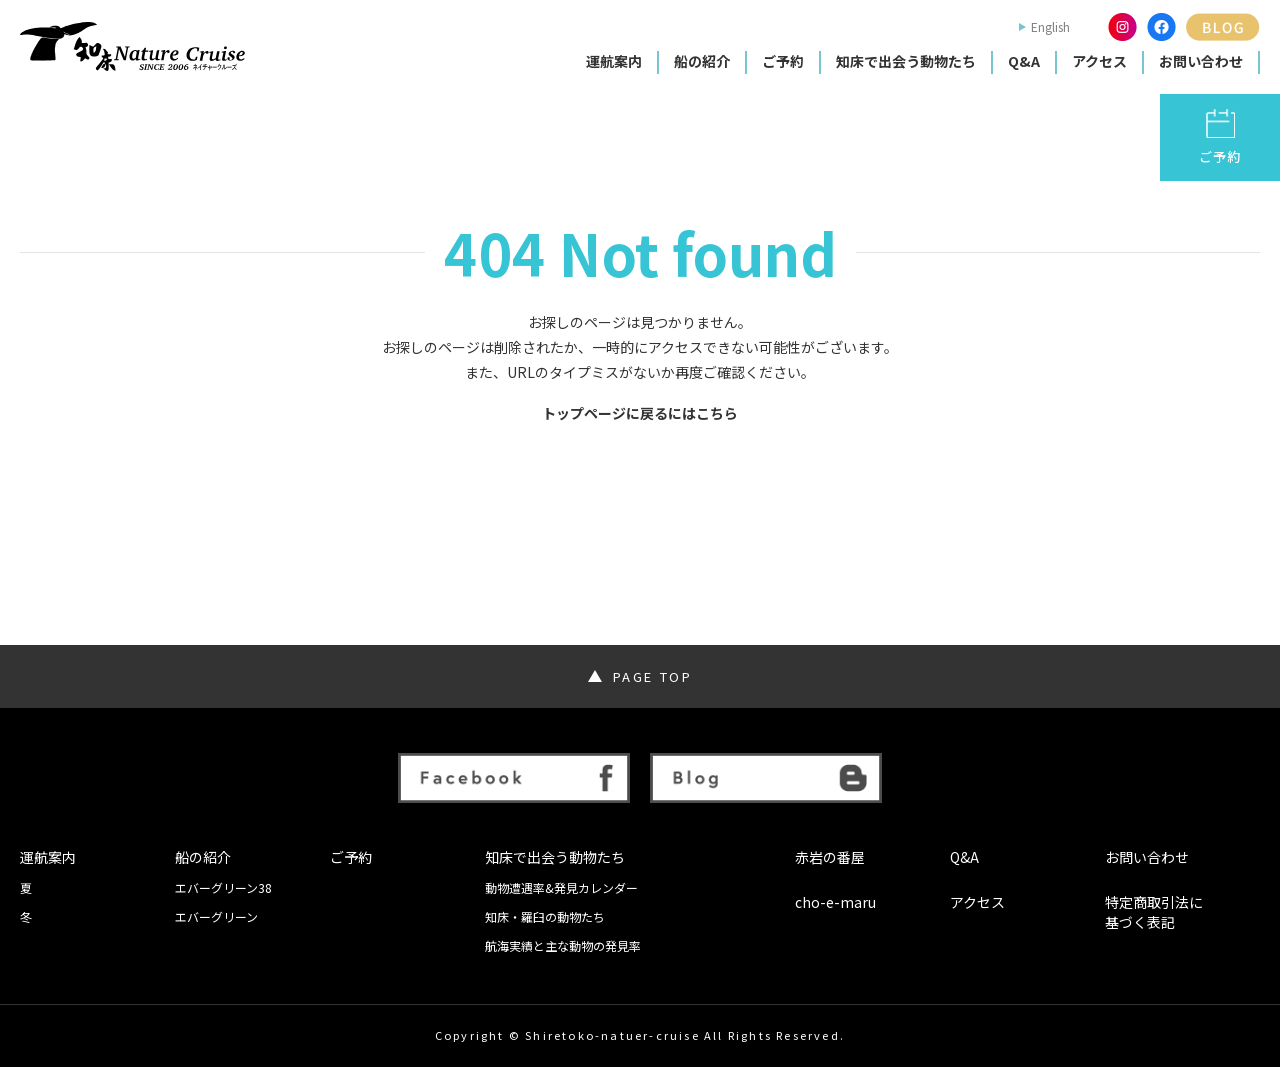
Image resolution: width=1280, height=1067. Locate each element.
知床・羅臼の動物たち (545, 917)
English (1050, 27)
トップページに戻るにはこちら (640, 413)
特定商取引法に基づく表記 (1154, 912)
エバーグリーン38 (223, 888)
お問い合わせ (1201, 61)
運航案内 (614, 61)
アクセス (1099, 61)
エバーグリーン (216, 917)
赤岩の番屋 (830, 857)
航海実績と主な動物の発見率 (563, 946)
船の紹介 (702, 61)
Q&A (1024, 61)
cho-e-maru (835, 902)
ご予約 (783, 61)
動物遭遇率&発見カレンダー (561, 888)
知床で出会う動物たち (906, 61)
